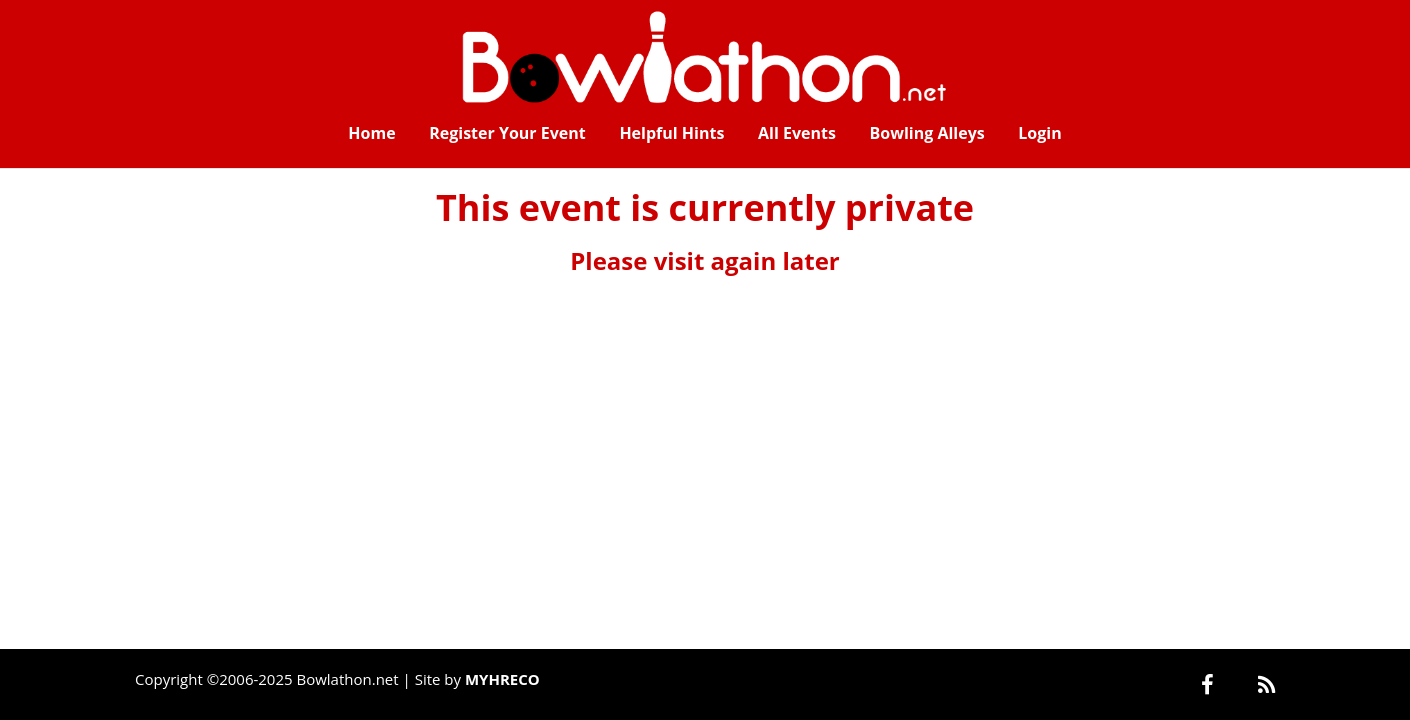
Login (1039, 133)
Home (371, 133)
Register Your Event (507, 133)
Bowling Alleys (927, 133)
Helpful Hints (671, 133)
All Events (797, 133)
